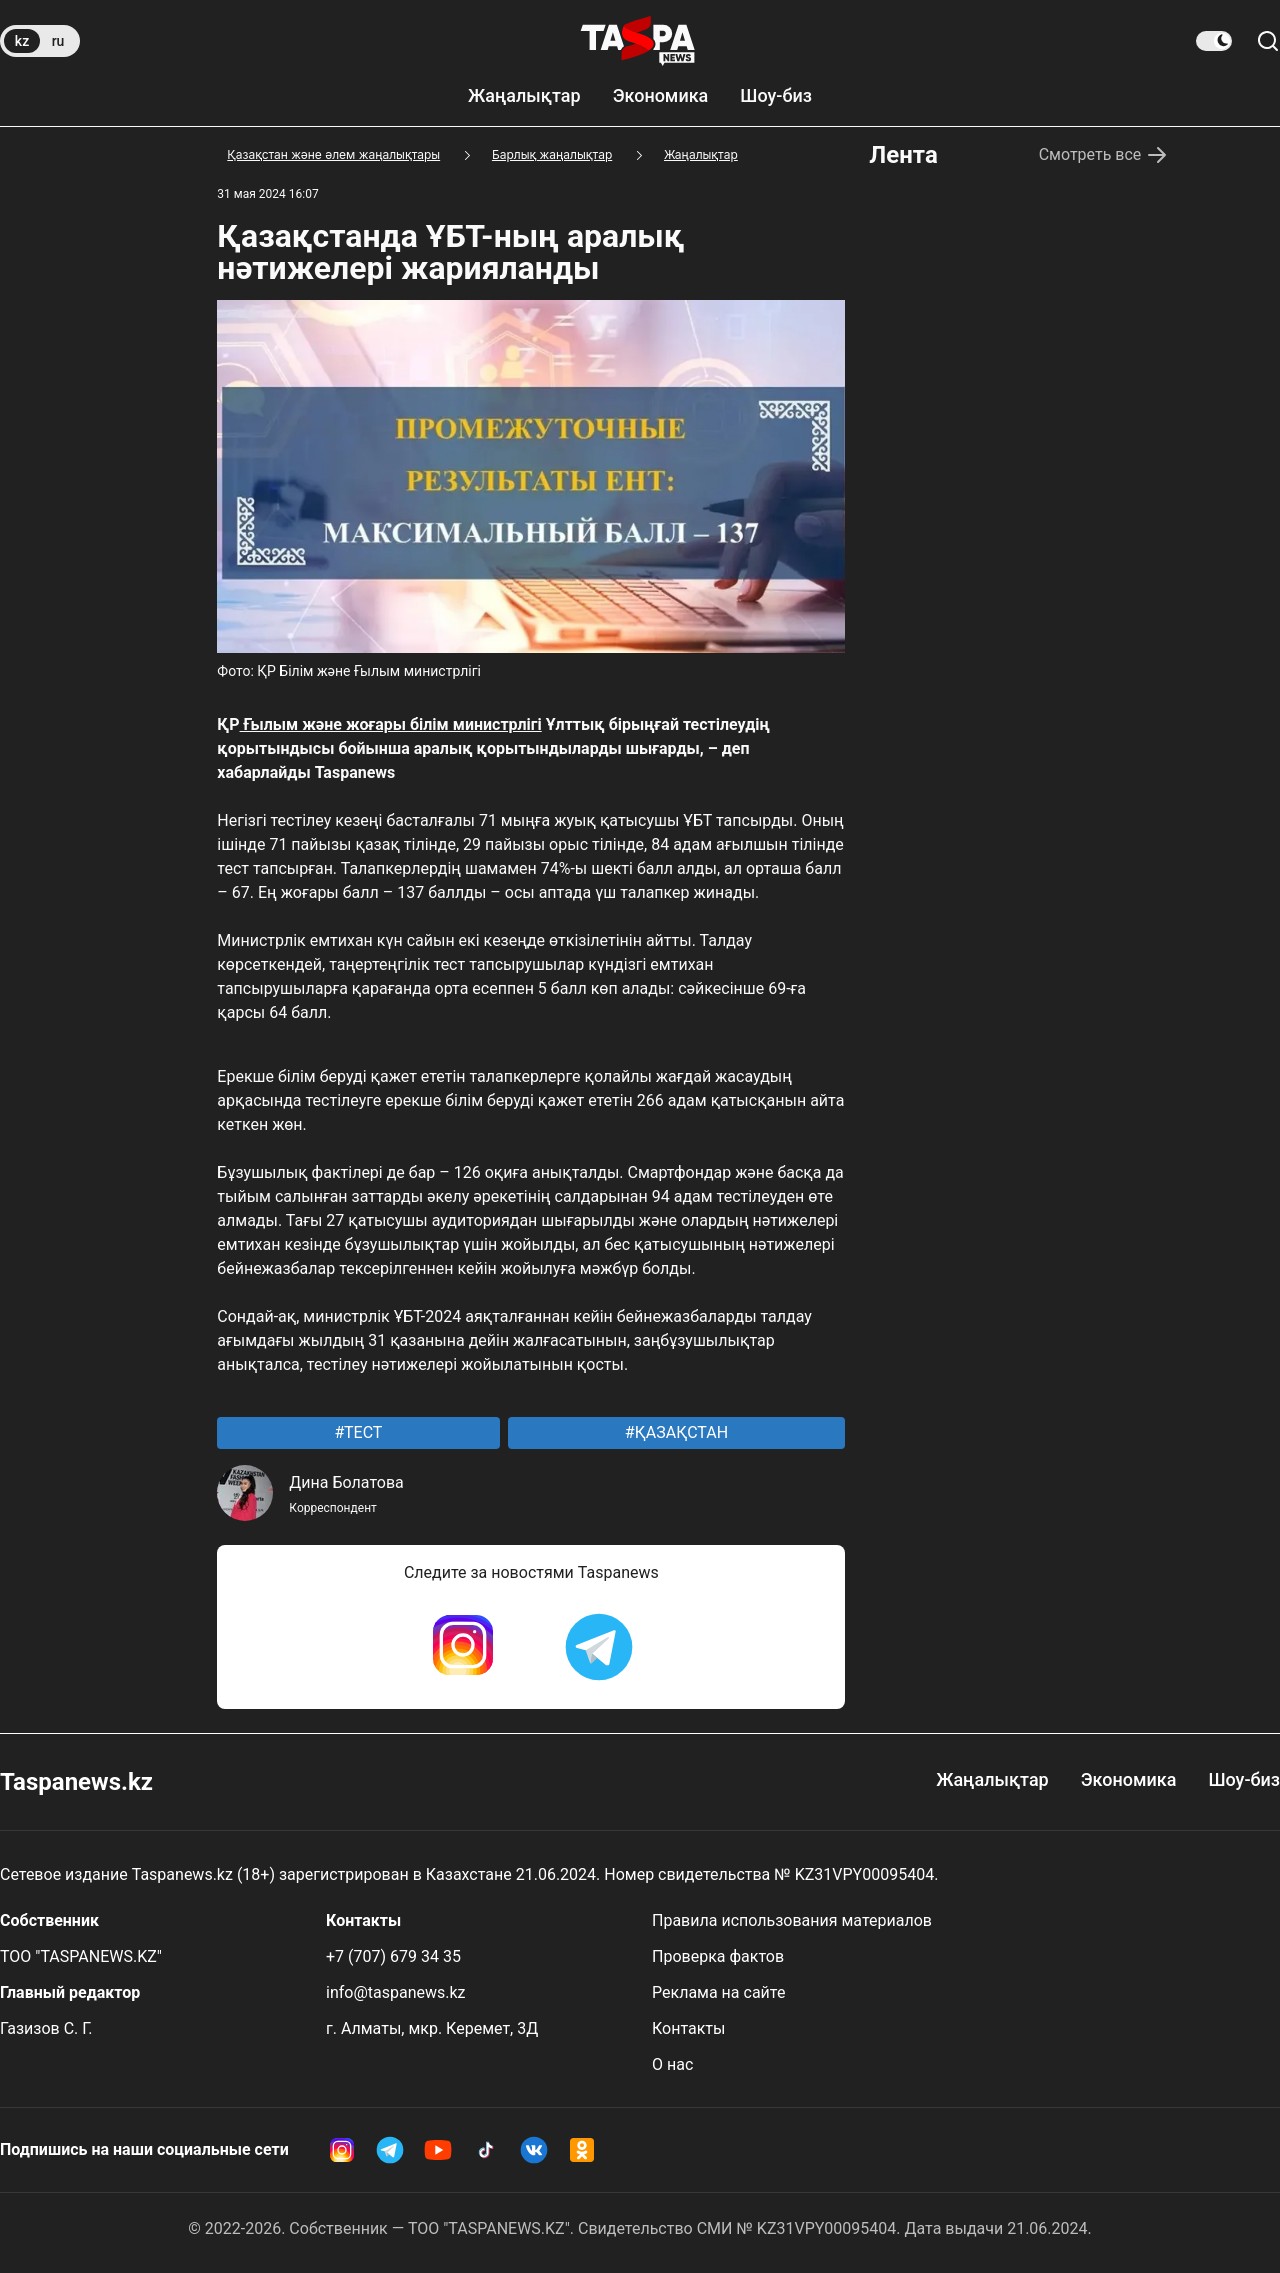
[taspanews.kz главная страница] (638, 41)
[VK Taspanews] (534, 2150)
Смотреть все (1104, 155)
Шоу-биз (776, 95)
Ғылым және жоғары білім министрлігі (391, 724)
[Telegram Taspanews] (599, 1647)
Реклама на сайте (718, 1992)
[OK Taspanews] (582, 2150)
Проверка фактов (718, 1956)
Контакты (688, 2028)
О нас (672, 2064)
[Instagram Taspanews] (463, 1647)
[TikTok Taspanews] (486, 2150)
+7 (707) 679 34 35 (393, 1956)
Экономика (661, 95)
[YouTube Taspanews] (438, 2150)
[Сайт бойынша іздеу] (1268, 41)
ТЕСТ (361, 1432)
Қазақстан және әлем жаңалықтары (333, 154)
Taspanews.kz (76, 1782)
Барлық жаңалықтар (552, 154)
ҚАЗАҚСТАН (679, 1432)
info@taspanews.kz (396, 1992)
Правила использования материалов (792, 1920)
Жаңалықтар (524, 95)
